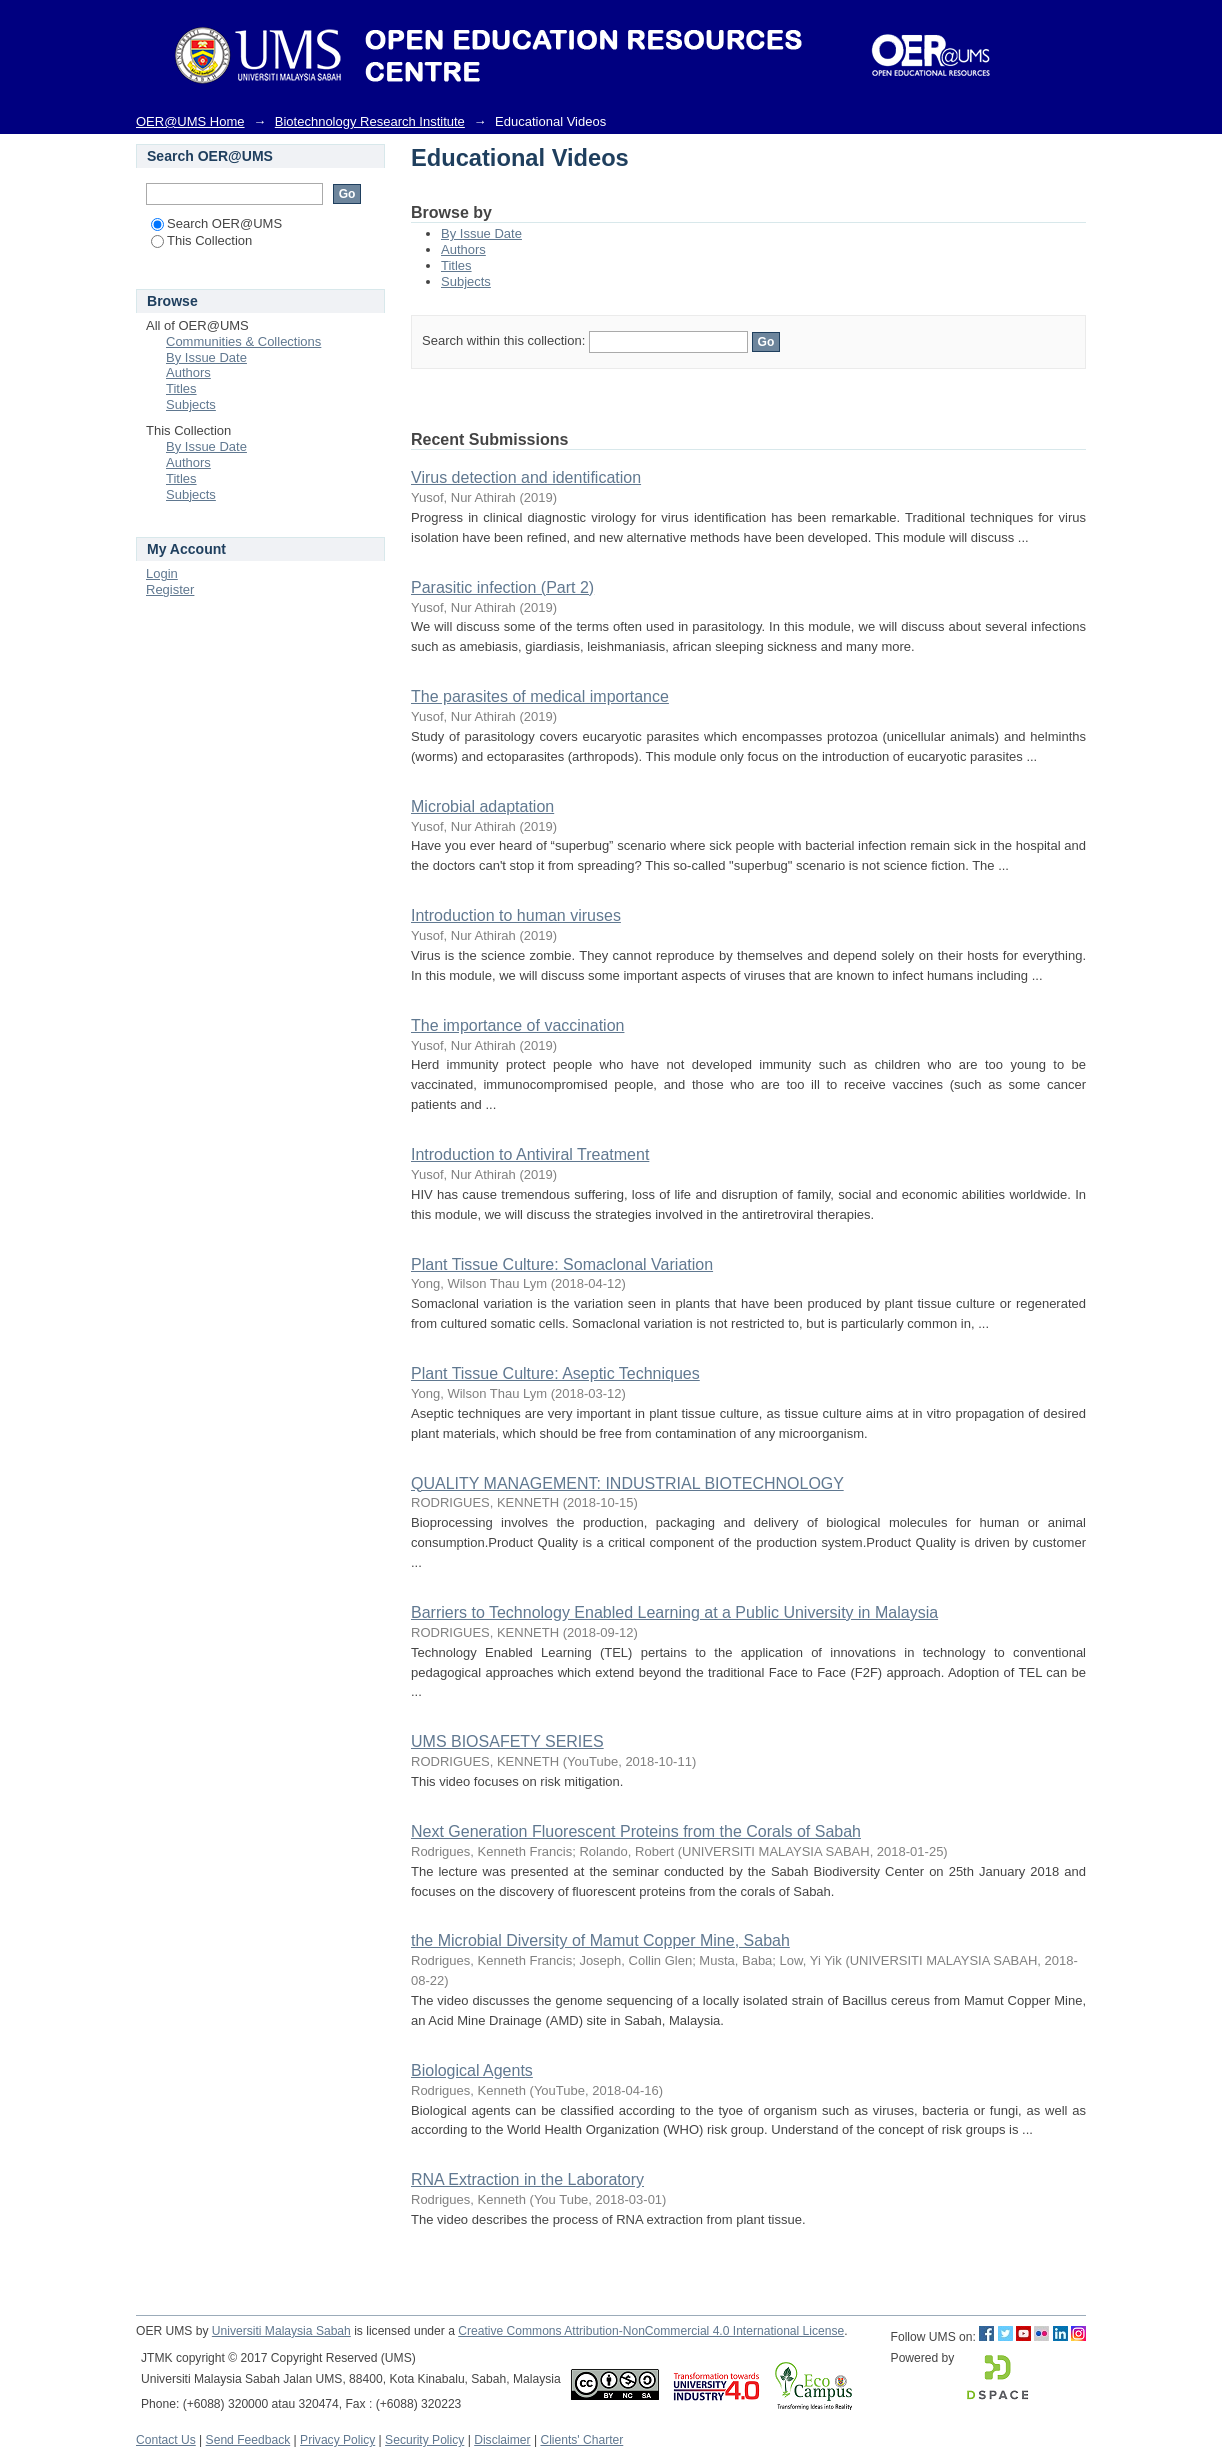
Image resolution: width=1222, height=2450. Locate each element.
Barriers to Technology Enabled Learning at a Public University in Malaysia (674, 1612)
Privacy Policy (337, 2440)
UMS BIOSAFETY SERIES (507, 1741)
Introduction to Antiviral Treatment (530, 1154)
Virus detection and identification (526, 477)
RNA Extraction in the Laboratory (527, 2179)
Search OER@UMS (216, 223)
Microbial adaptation (482, 806)
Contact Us (166, 2440)
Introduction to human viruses (516, 915)
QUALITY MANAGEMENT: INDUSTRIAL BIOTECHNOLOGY (627, 1483)
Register (170, 589)
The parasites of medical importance (540, 696)
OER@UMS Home (190, 121)
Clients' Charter (581, 2440)
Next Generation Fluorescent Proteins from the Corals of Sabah (636, 1831)
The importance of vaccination (517, 1025)
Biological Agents (472, 2070)
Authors (463, 249)
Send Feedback (248, 2440)
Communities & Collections (243, 341)
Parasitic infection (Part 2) (502, 587)
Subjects (466, 281)
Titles (456, 265)
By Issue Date (481, 233)
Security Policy (424, 2440)
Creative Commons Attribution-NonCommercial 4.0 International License (651, 2331)
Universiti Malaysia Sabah (281, 2331)
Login (162, 573)
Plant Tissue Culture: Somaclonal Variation (562, 1264)
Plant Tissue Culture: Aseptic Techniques (555, 1373)
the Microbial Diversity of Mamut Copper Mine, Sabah (600, 1940)
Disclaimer (502, 2440)
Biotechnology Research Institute (370, 121)
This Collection (201, 240)
